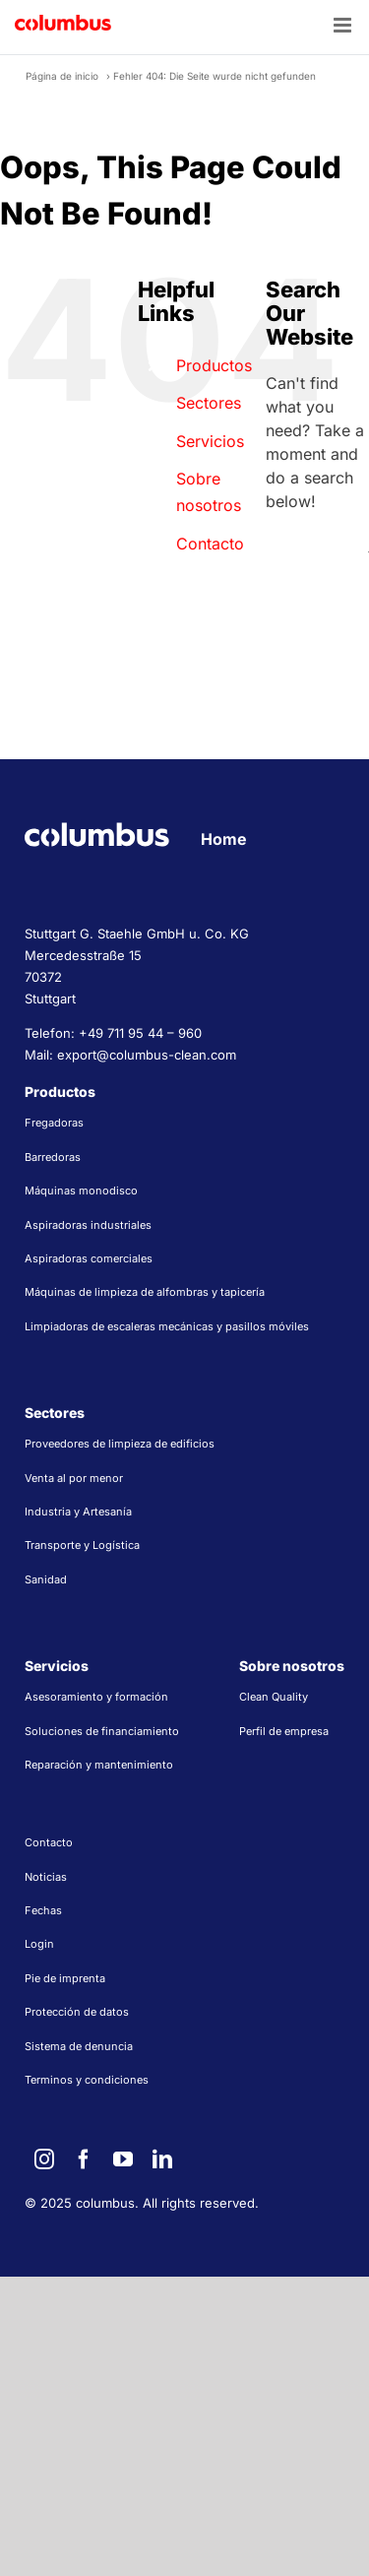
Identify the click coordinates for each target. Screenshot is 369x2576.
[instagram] (44, 2159)
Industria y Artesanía (78, 1511)
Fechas (43, 1910)
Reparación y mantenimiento (99, 1764)
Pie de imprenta (65, 1978)
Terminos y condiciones (87, 2080)
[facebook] (83, 2159)
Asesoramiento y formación (96, 1697)
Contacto (210, 543)
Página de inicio (62, 76)
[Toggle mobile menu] (344, 25)
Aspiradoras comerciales (89, 1258)
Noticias (46, 1877)
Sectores (208, 403)
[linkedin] (162, 2159)
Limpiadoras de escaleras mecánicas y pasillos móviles (167, 1326)
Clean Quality (273, 1697)
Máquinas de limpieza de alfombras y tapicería (145, 1292)
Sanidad (46, 1579)
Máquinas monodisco (81, 1190)
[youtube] (123, 2159)
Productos (214, 365)
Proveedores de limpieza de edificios (120, 1443)
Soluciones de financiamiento (102, 1731)
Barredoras (53, 1157)
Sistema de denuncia (79, 2046)
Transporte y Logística (82, 1545)
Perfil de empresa (284, 1731)
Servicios (210, 441)
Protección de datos (77, 2012)
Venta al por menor (74, 1478)
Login (39, 1944)
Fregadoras (54, 1122)
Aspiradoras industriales (88, 1225)
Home (224, 839)
